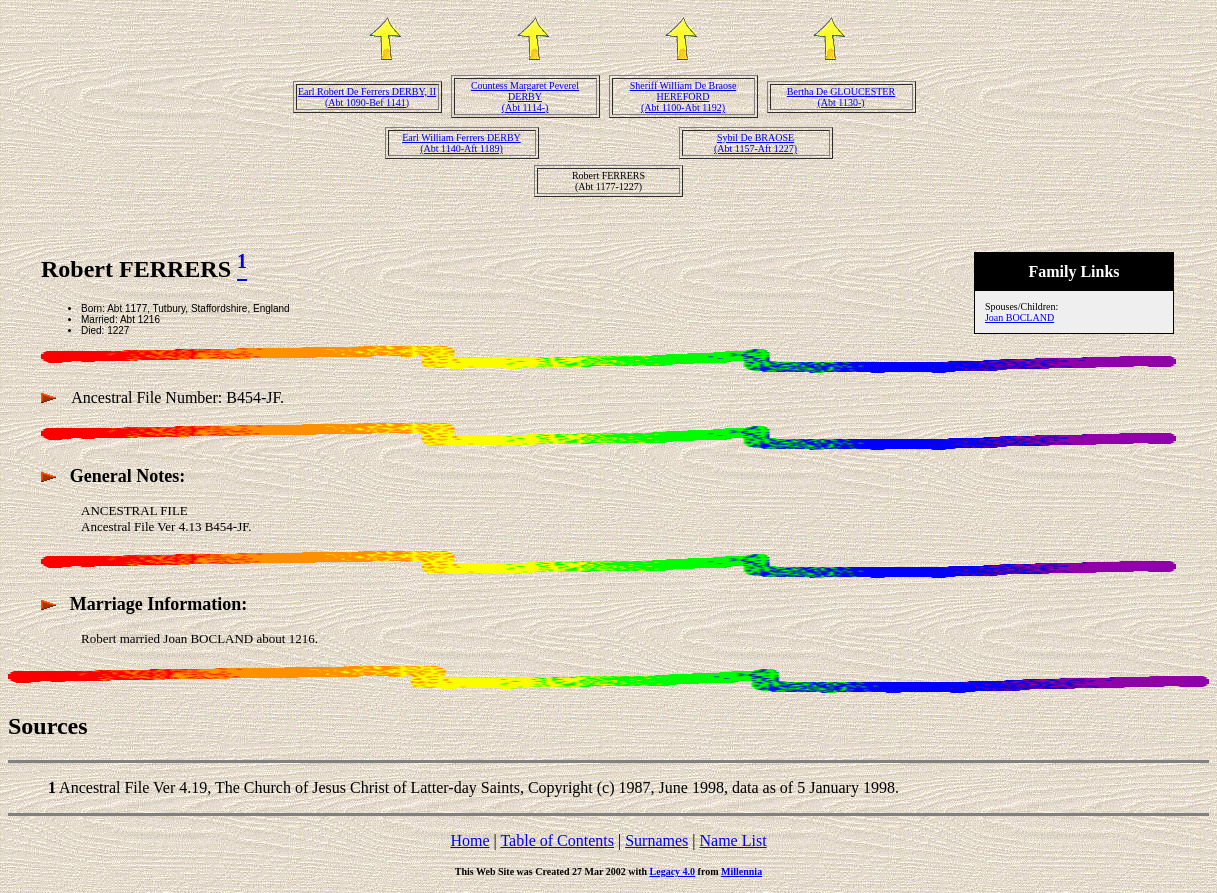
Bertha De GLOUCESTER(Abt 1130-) (841, 97)
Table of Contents (557, 840)
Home (469, 840)
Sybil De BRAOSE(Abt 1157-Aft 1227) (755, 143)
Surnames (656, 840)
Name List (732, 840)
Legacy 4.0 (673, 871)
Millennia (741, 871)
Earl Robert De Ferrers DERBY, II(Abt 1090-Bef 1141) (367, 97)
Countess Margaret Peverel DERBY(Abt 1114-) (525, 96)
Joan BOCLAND (1019, 317)
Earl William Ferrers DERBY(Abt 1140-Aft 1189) (461, 143)
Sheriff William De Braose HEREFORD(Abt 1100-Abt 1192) (683, 96)
